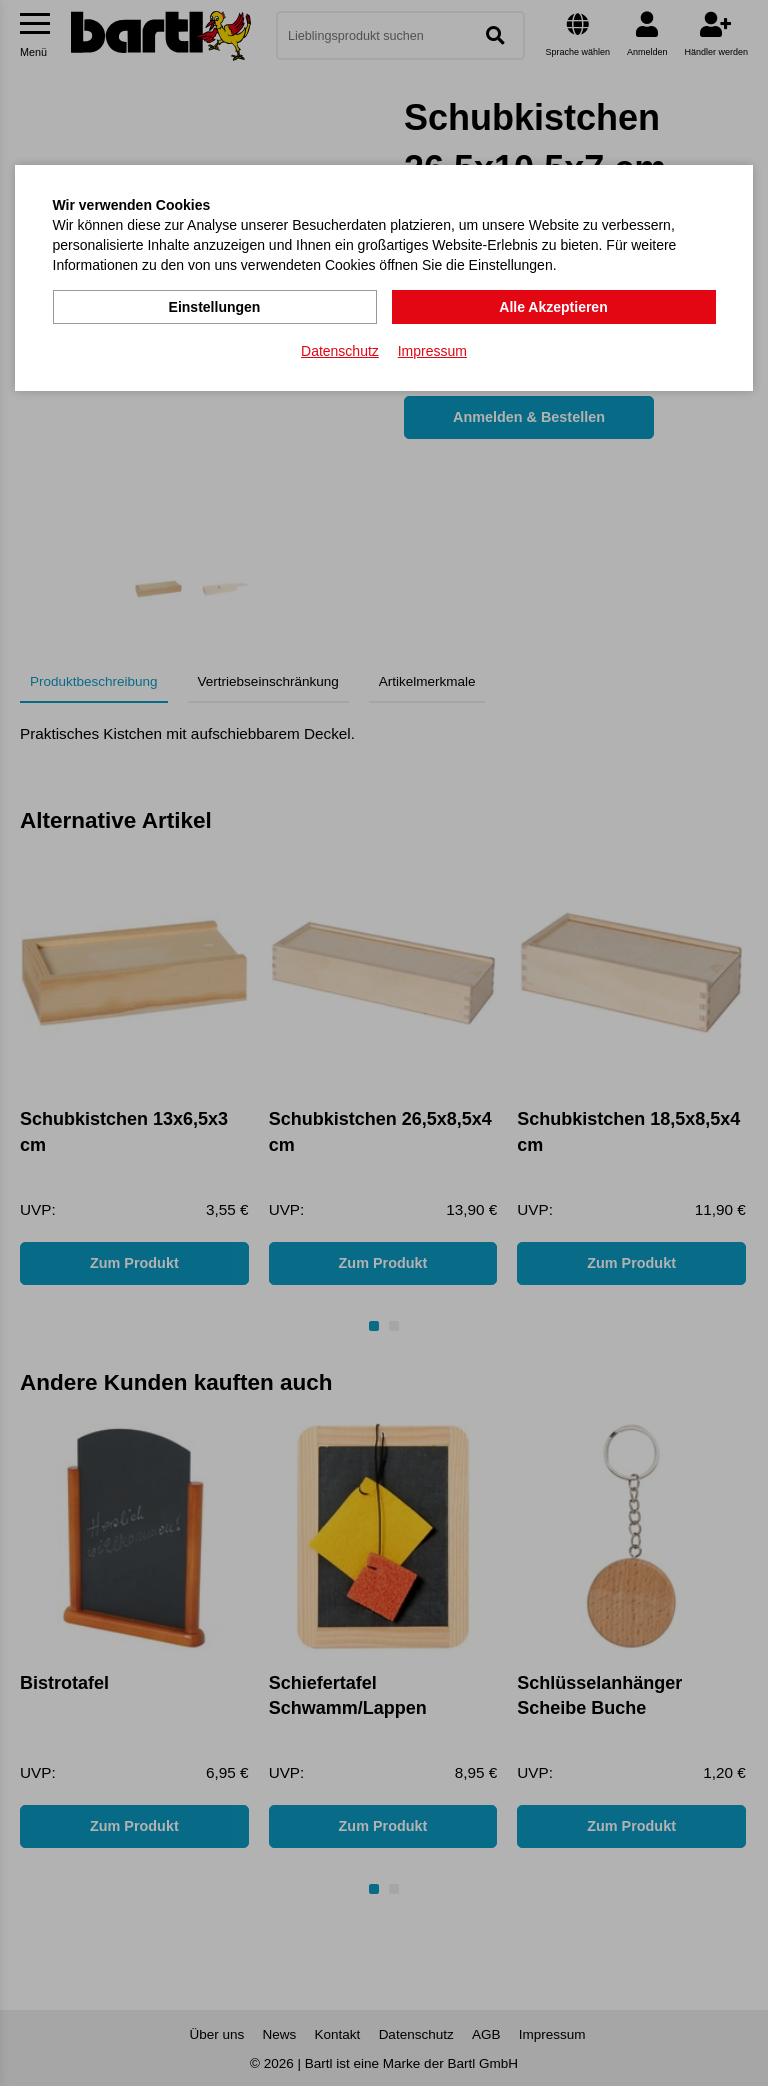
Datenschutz (340, 351)
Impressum (432, 351)
